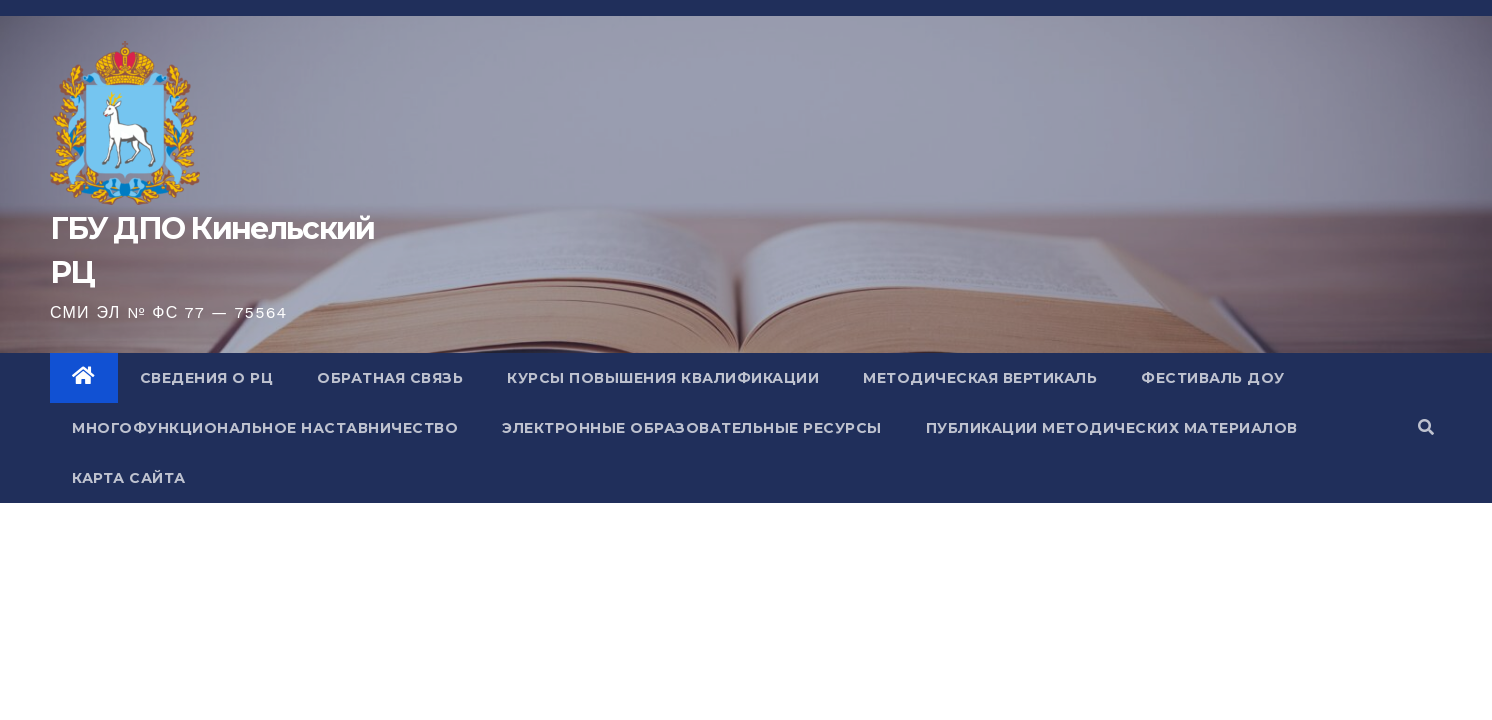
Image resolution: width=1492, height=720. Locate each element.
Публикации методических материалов (1112, 428)
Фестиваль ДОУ (1213, 378)
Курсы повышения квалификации (663, 378)
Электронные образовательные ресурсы (692, 428)
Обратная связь (390, 378)
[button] (1426, 427)
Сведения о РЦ (207, 378)
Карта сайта (129, 478)
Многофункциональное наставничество (265, 428)
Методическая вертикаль (980, 378)
